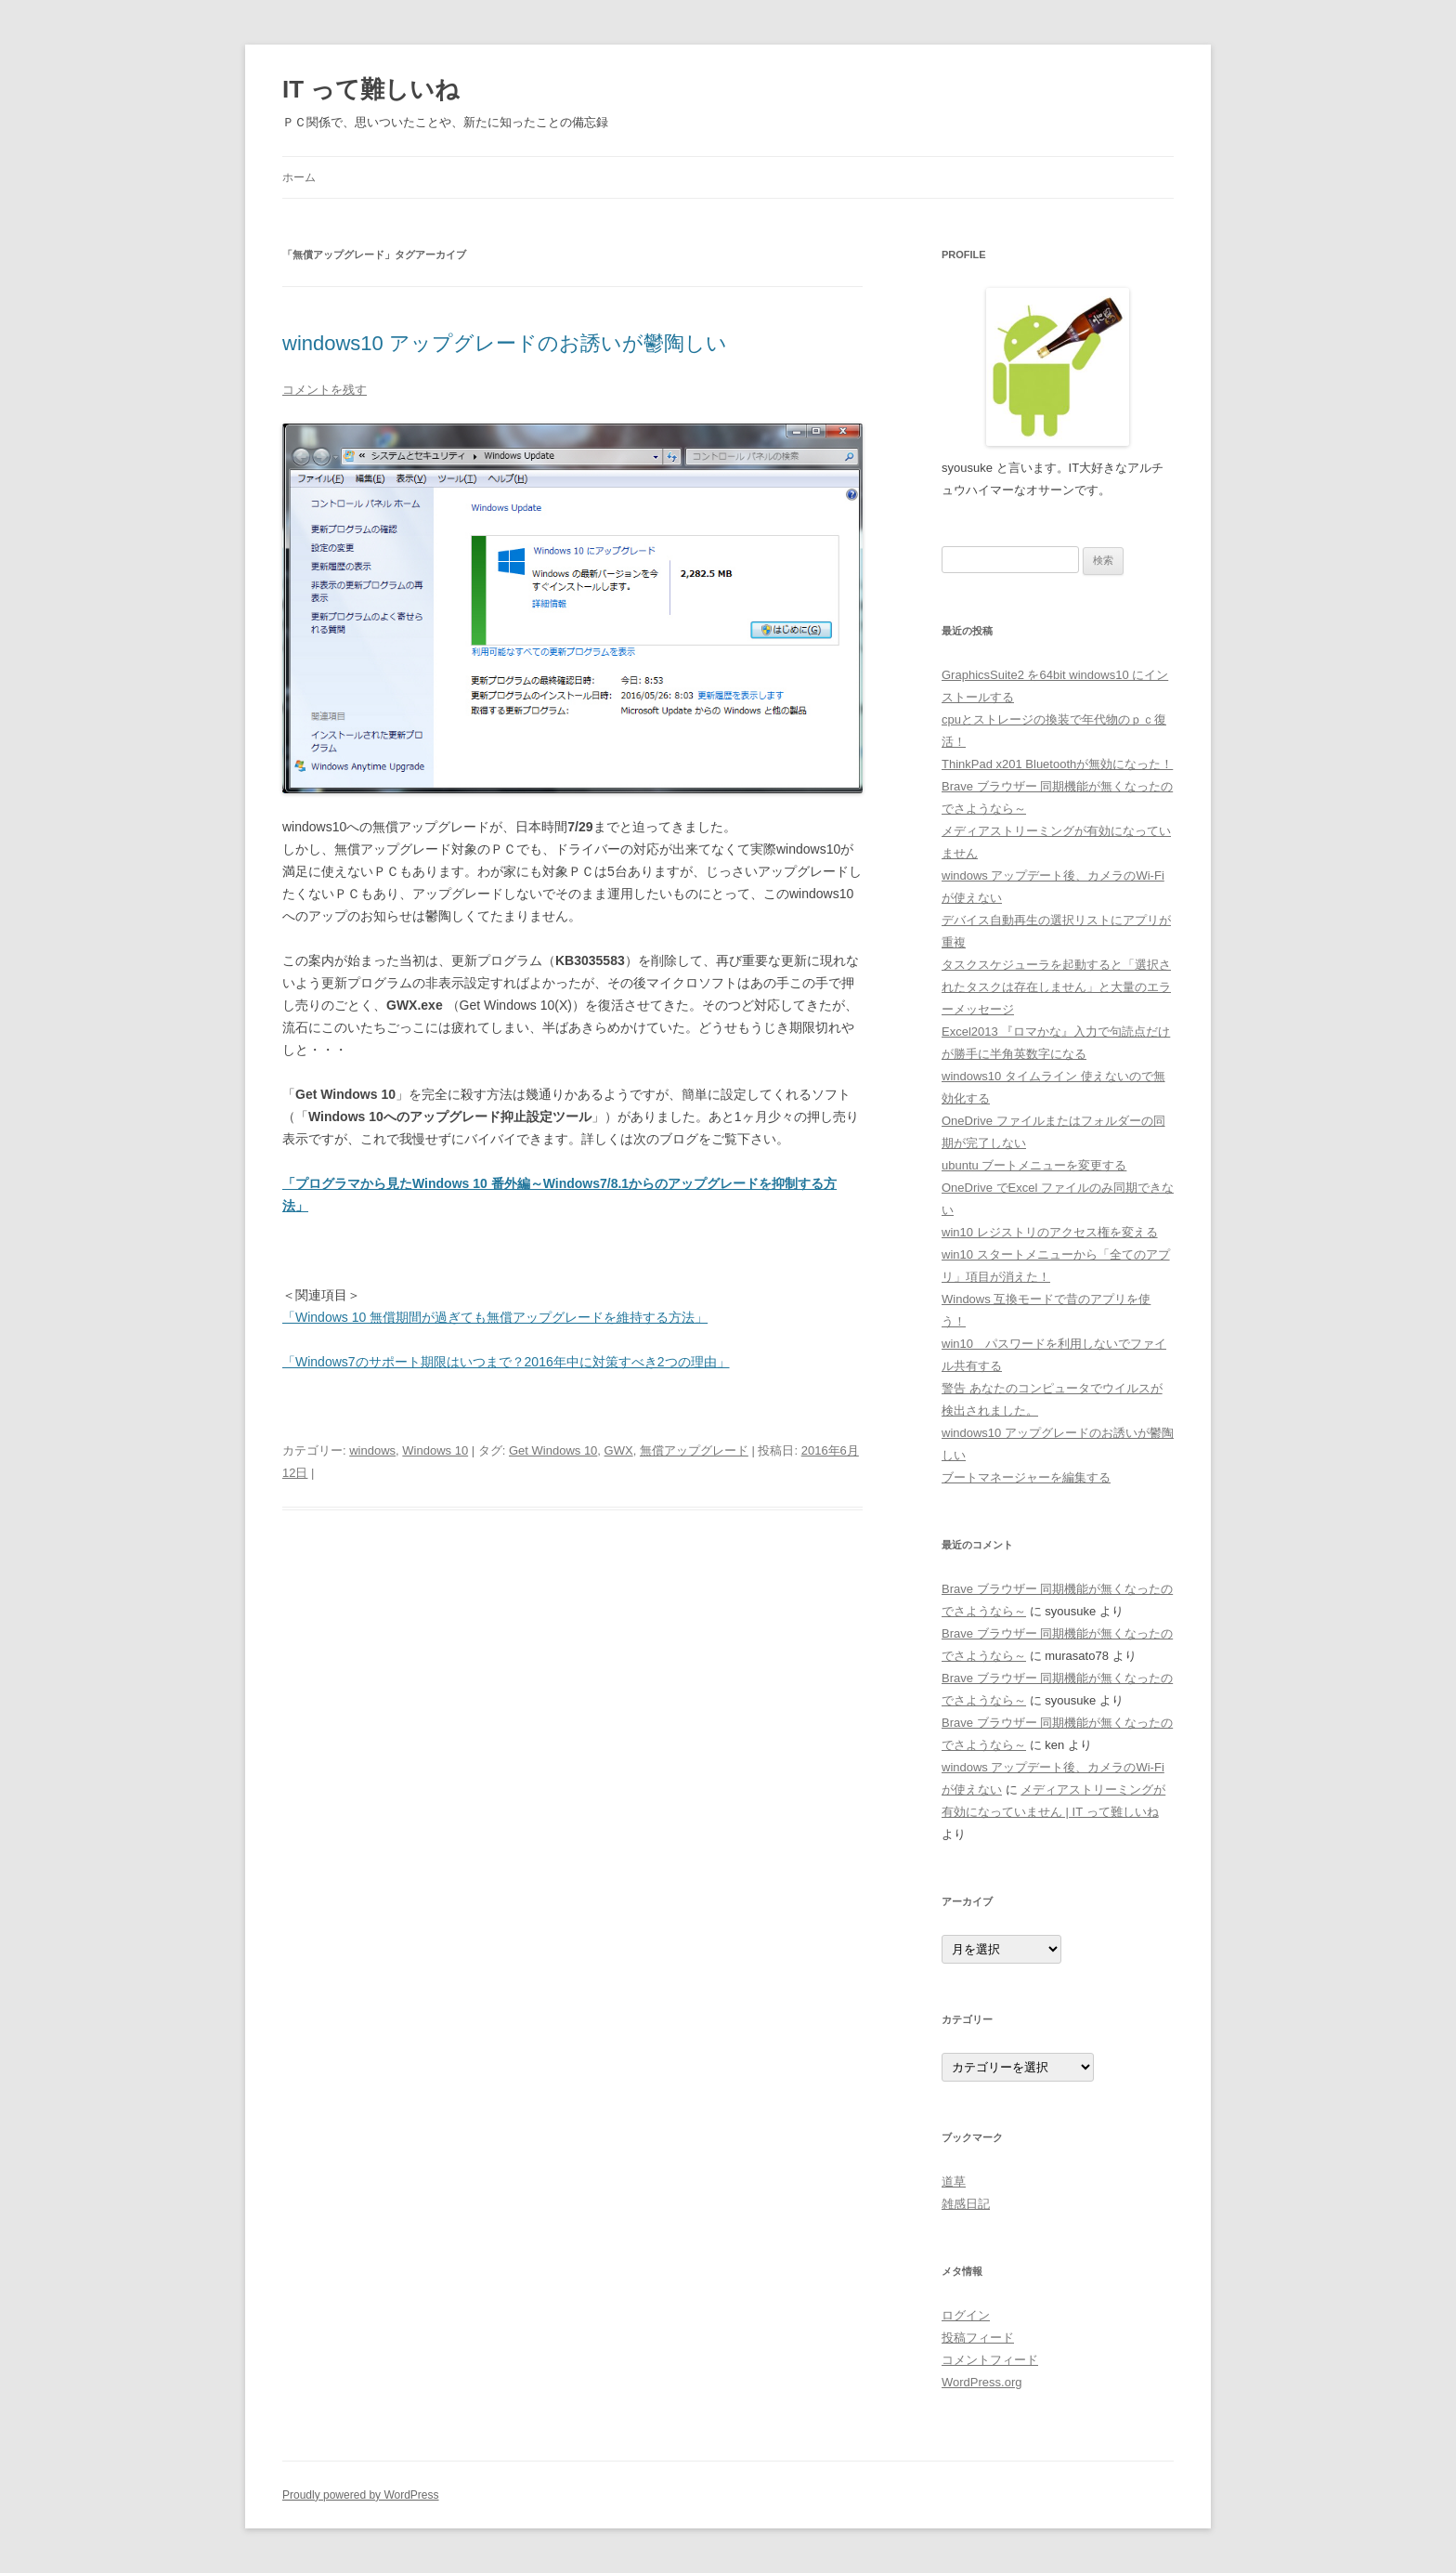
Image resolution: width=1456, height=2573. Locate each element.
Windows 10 (435, 1450)
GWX (618, 1450)
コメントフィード (990, 2360)
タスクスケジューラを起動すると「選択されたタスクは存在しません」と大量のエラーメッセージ (1056, 987)
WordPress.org (981, 2382)
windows (372, 1450)
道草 (954, 2181)
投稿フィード (978, 2337)
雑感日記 (966, 2204)
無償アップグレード (694, 1450)
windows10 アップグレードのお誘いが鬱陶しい (504, 343)
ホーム (299, 177)
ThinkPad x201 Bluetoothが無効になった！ (1057, 764)
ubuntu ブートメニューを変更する (1034, 1165)
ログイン (966, 2315)
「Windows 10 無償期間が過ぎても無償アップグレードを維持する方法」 (495, 1317)
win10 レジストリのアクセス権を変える (1050, 1232)
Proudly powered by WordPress (360, 2494)
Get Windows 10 (553, 1450)
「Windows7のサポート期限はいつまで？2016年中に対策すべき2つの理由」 (506, 1361)
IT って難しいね (371, 89)
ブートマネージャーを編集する (1026, 1477)
